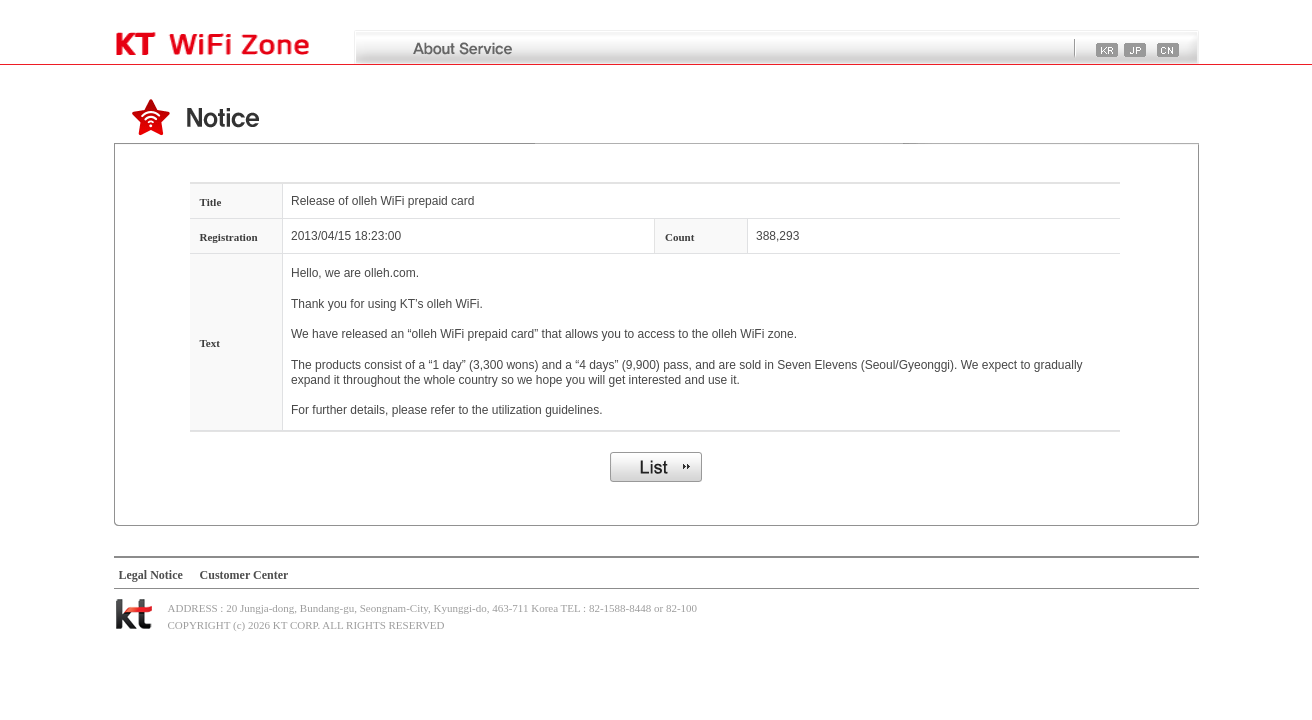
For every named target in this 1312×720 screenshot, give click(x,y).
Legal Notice (151, 575)
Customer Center (244, 575)
